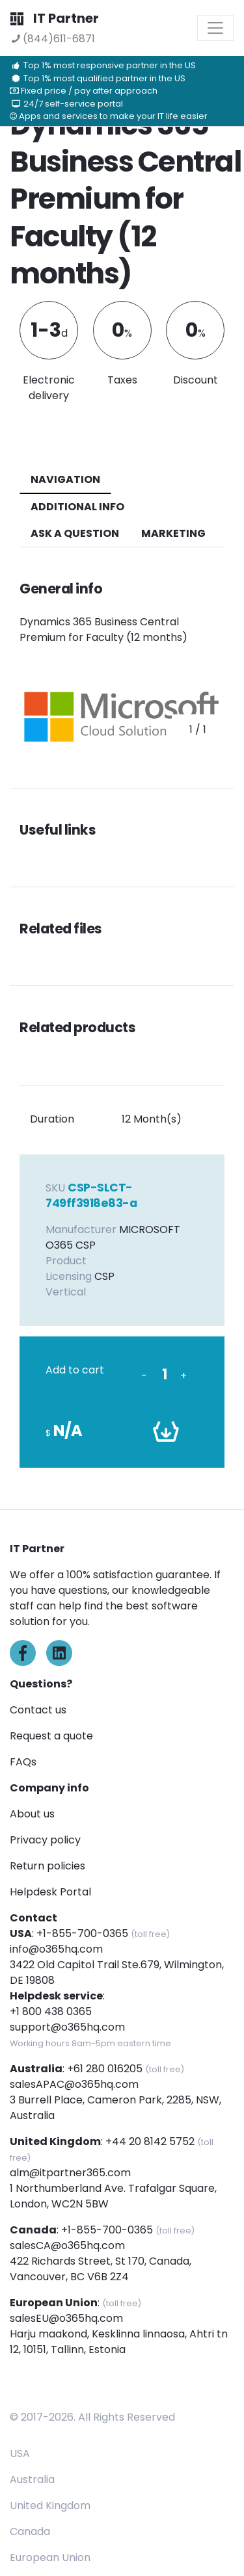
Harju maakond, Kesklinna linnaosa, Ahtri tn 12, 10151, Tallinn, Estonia (119, 2341)
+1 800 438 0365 (51, 2011)
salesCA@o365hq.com (67, 2245)
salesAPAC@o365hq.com (74, 2084)
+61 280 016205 (104, 2068)
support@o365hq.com (67, 2027)
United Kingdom (50, 2505)
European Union (50, 2557)
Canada (30, 2531)
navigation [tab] (65, 479)
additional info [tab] (77, 506)
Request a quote (51, 1735)
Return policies (47, 1865)
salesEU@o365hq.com (66, 2318)
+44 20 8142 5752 (150, 2141)
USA (20, 2453)
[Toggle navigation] (215, 28)
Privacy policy (45, 1839)
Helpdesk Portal (50, 1891)
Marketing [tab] (173, 533)
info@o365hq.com (56, 1949)
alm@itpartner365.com (70, 2172)
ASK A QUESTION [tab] (75, 533)
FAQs (23, 1761)
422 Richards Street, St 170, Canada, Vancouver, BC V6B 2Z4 (100, 2269)
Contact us (38, 1709)
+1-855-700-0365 (82, 1933)
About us (32, 1813)
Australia (32, 2479)
